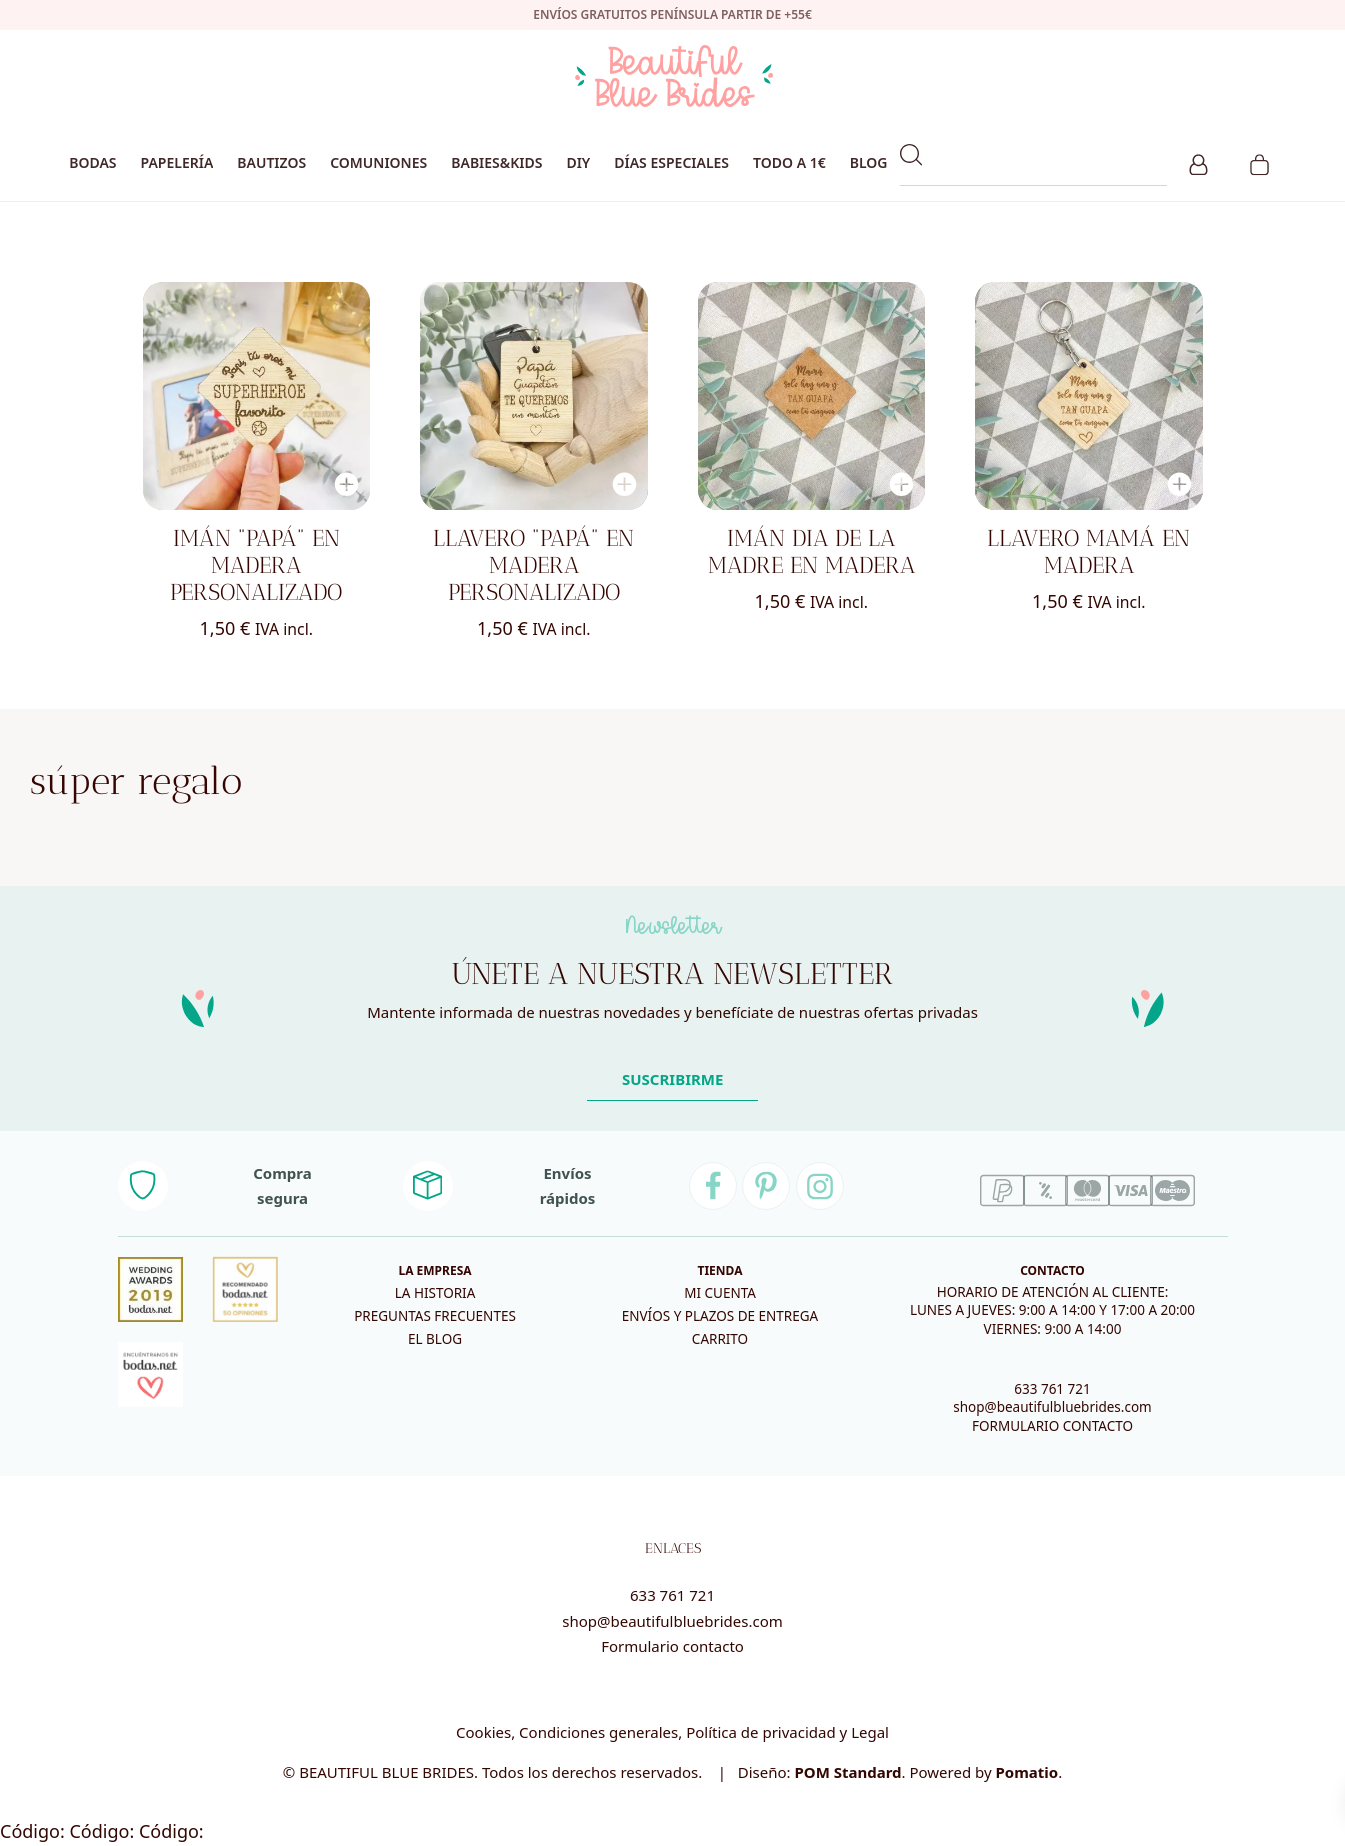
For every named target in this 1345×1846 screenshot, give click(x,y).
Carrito (720, 1339)
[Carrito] (1259, 162)
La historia (435, 1293)
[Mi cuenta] (1198, 162)
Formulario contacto (672, 1646)
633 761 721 (1052, 1389)
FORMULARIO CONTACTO (1052, 1426)
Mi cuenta (720, 1293)
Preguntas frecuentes (435, 1316)
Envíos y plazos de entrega (720, 1316)
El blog (435, 1339)
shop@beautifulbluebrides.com (1052, 1407)
